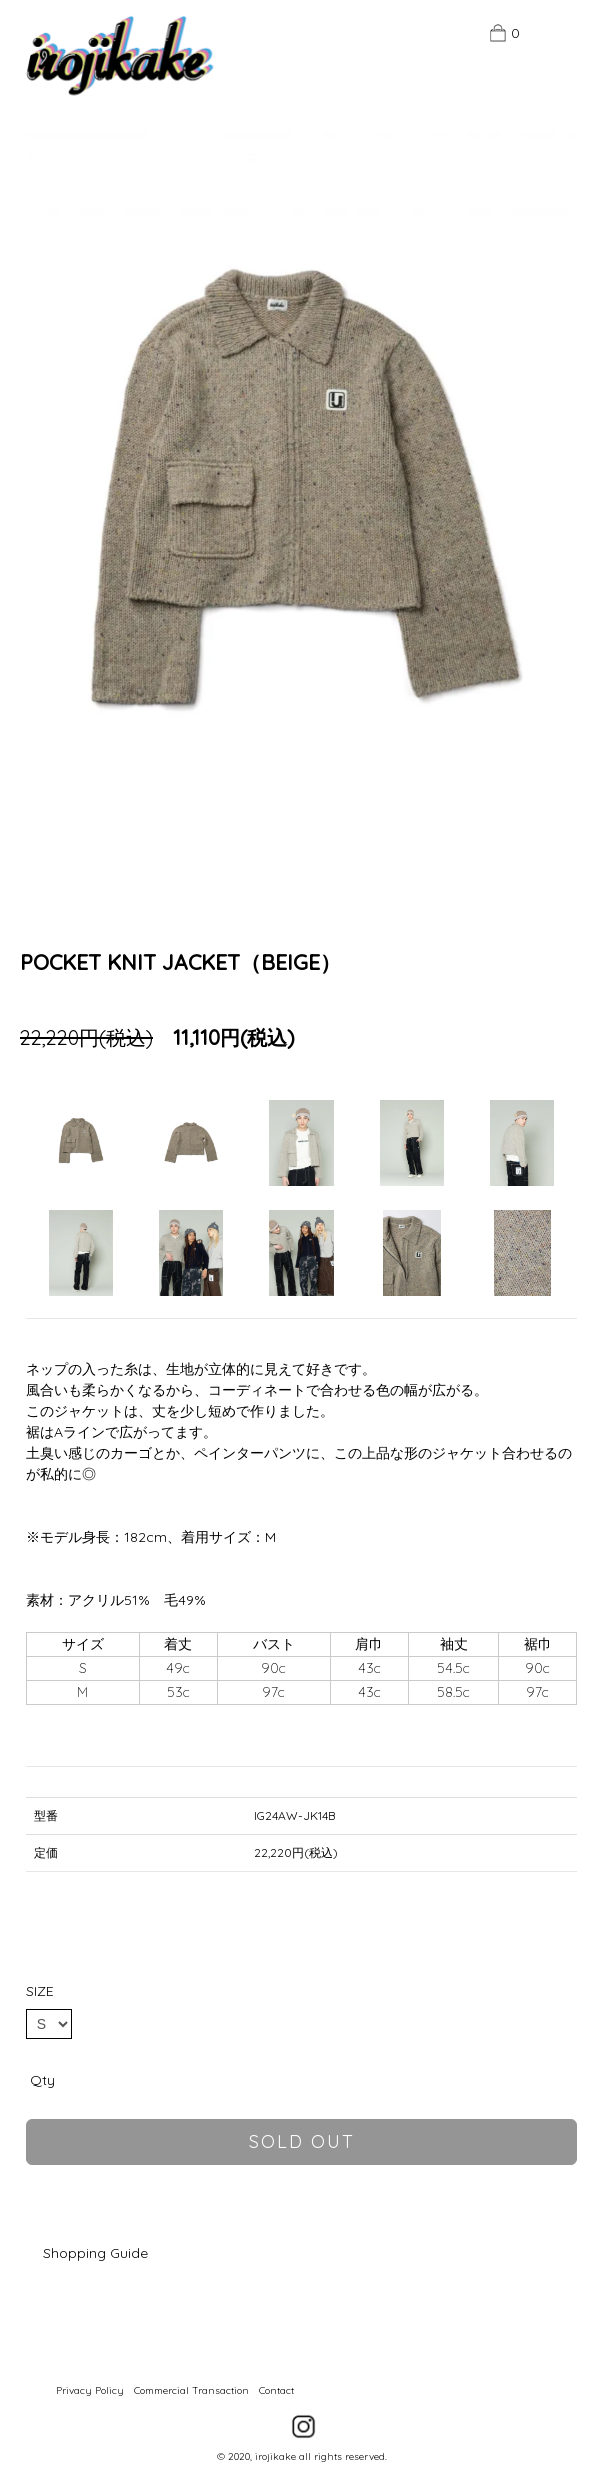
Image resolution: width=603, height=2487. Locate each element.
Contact (276, 2390)
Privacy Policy (90, 2390)
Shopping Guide (95, 2253)
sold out (302, 2141)
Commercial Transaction (191, 2390)
